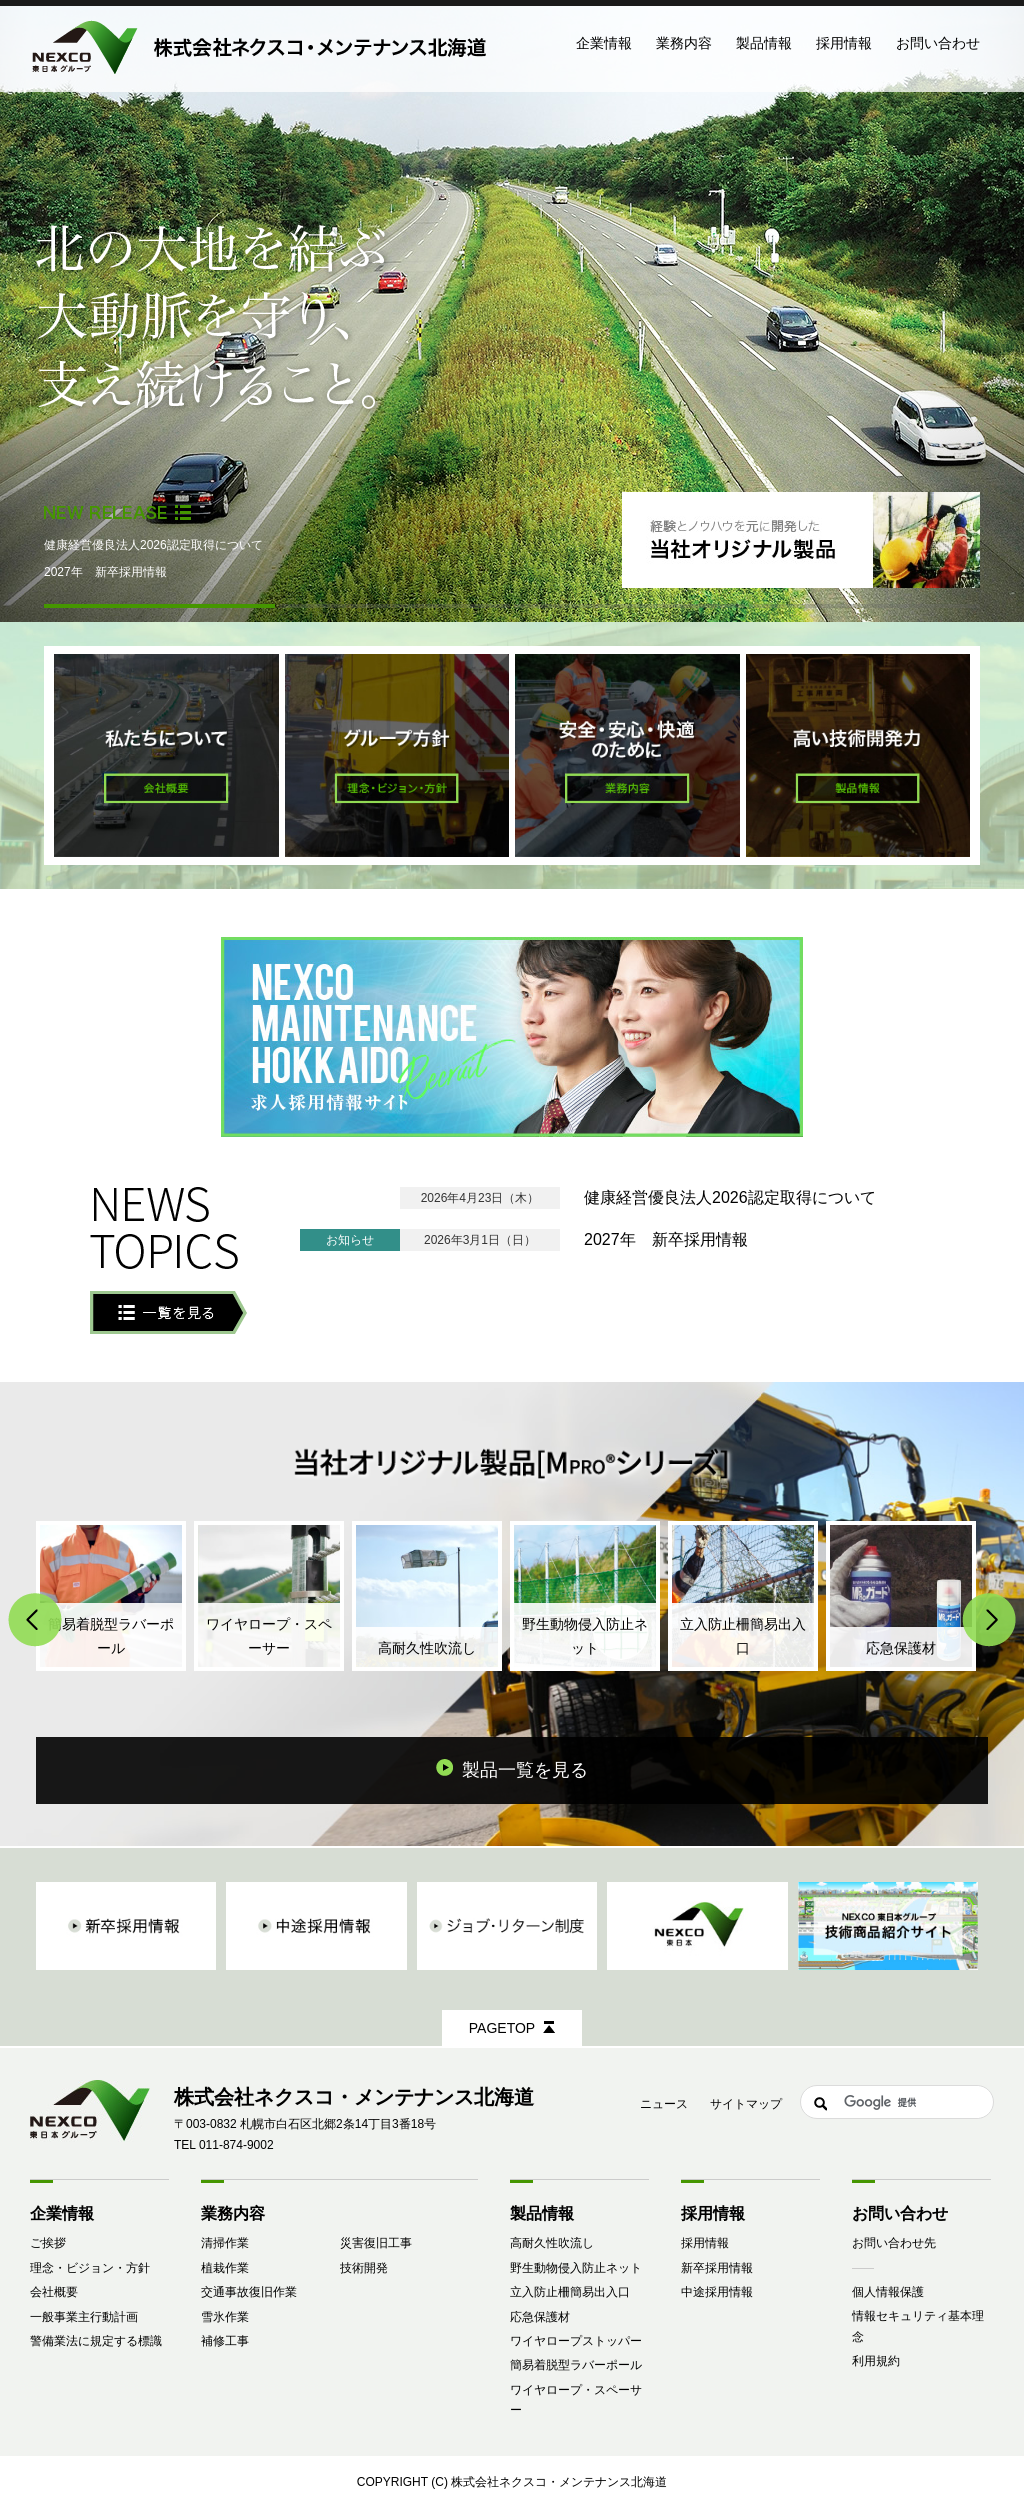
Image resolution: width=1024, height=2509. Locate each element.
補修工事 (225, 2341)
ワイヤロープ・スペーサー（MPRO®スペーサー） (269, 1596)
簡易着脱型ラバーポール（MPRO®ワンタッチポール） (111, 1596)
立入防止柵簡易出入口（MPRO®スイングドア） (743, 1596)
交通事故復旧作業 (249, 2292)
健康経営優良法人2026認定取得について (153, 545)
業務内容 (233, 2213)
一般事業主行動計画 (84, 2317)
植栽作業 (225, 2268)
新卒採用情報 (717, 2268)
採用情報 (705, 2243)
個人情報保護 (888, 2292)
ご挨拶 (48, 2243)
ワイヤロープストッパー (576, 2341)
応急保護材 (540, 2317)
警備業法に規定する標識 (96, 2341)
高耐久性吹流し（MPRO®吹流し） (427, 1596)
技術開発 (364, 2268)
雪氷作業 (225, 2317)
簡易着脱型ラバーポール (576, 2365)
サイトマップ (746, 2104)
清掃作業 (225, 2243)
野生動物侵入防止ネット (576, 2268)
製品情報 (542, 2213)
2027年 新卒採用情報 (105, 572)
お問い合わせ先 (894, 2243)
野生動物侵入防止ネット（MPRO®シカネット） (585, 1596)
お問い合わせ (938, 43)
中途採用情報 (717, 2292)
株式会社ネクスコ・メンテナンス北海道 (559, 2482)
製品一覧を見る (525, 1770)
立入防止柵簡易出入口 (570, 2292)
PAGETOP (502, 2028)
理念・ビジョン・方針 (90, 2268)
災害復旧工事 (376, 2243)
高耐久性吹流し (552, 2243)
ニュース (664, 2104)
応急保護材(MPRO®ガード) (901, 1596)
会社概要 (54, 2292)
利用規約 (876, 2361)
